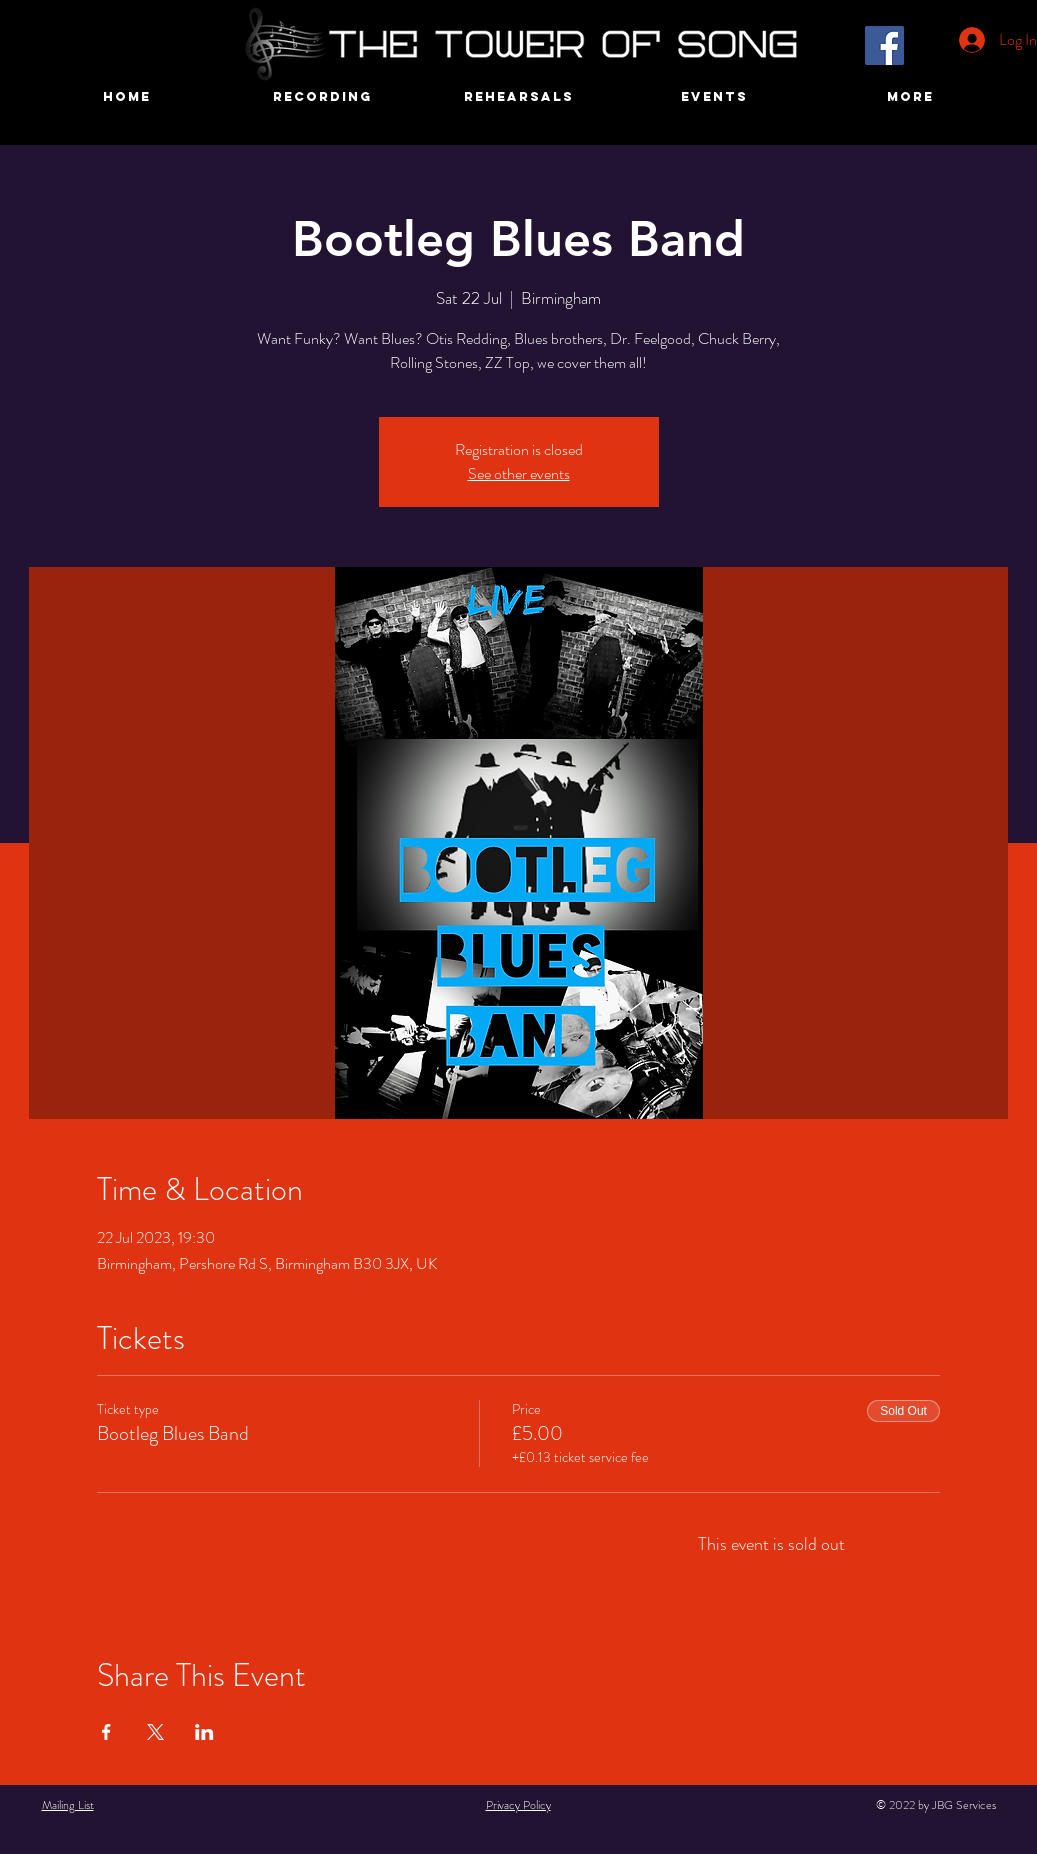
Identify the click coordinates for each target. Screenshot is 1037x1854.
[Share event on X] (155, 1732)
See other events (519, 473)
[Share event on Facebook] (106, 1732)
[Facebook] (884, 45)
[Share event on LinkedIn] (204, 1732)
